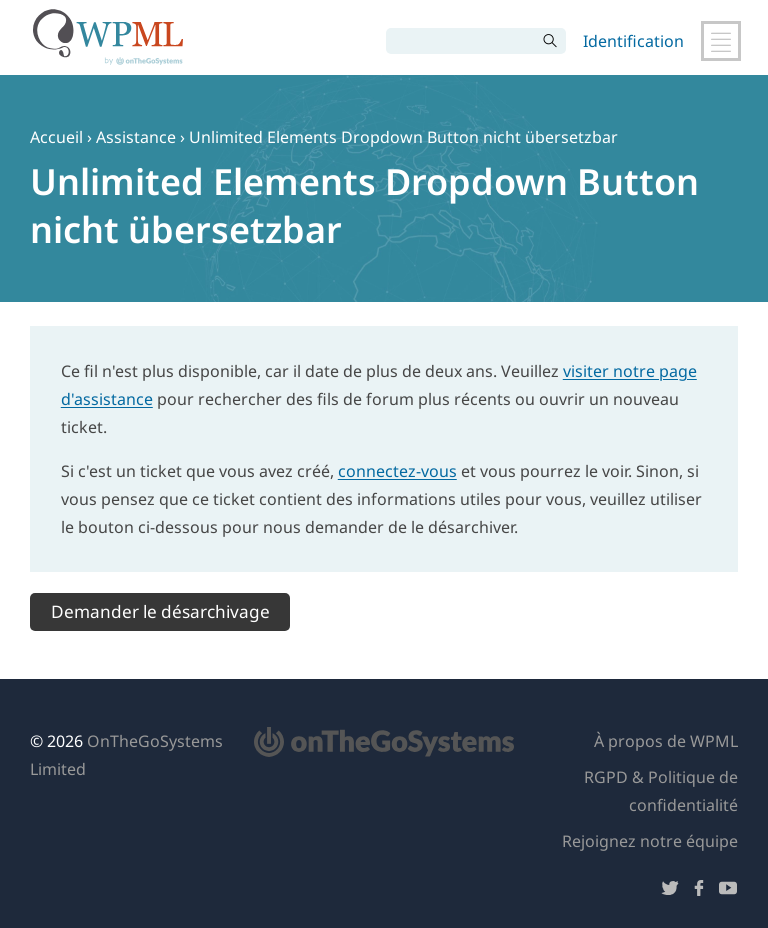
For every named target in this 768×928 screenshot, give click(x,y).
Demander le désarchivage (160, 611)
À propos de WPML (666, 741)
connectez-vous (397, 471)
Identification (633, 41)
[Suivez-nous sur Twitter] (670, 891)
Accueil (56, 137)
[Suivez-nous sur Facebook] (699, 891)
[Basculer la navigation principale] (721, 41)
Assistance (136, 137)
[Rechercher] (461, 41)
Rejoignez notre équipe (650, 841)
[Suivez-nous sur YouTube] (728, 891)
